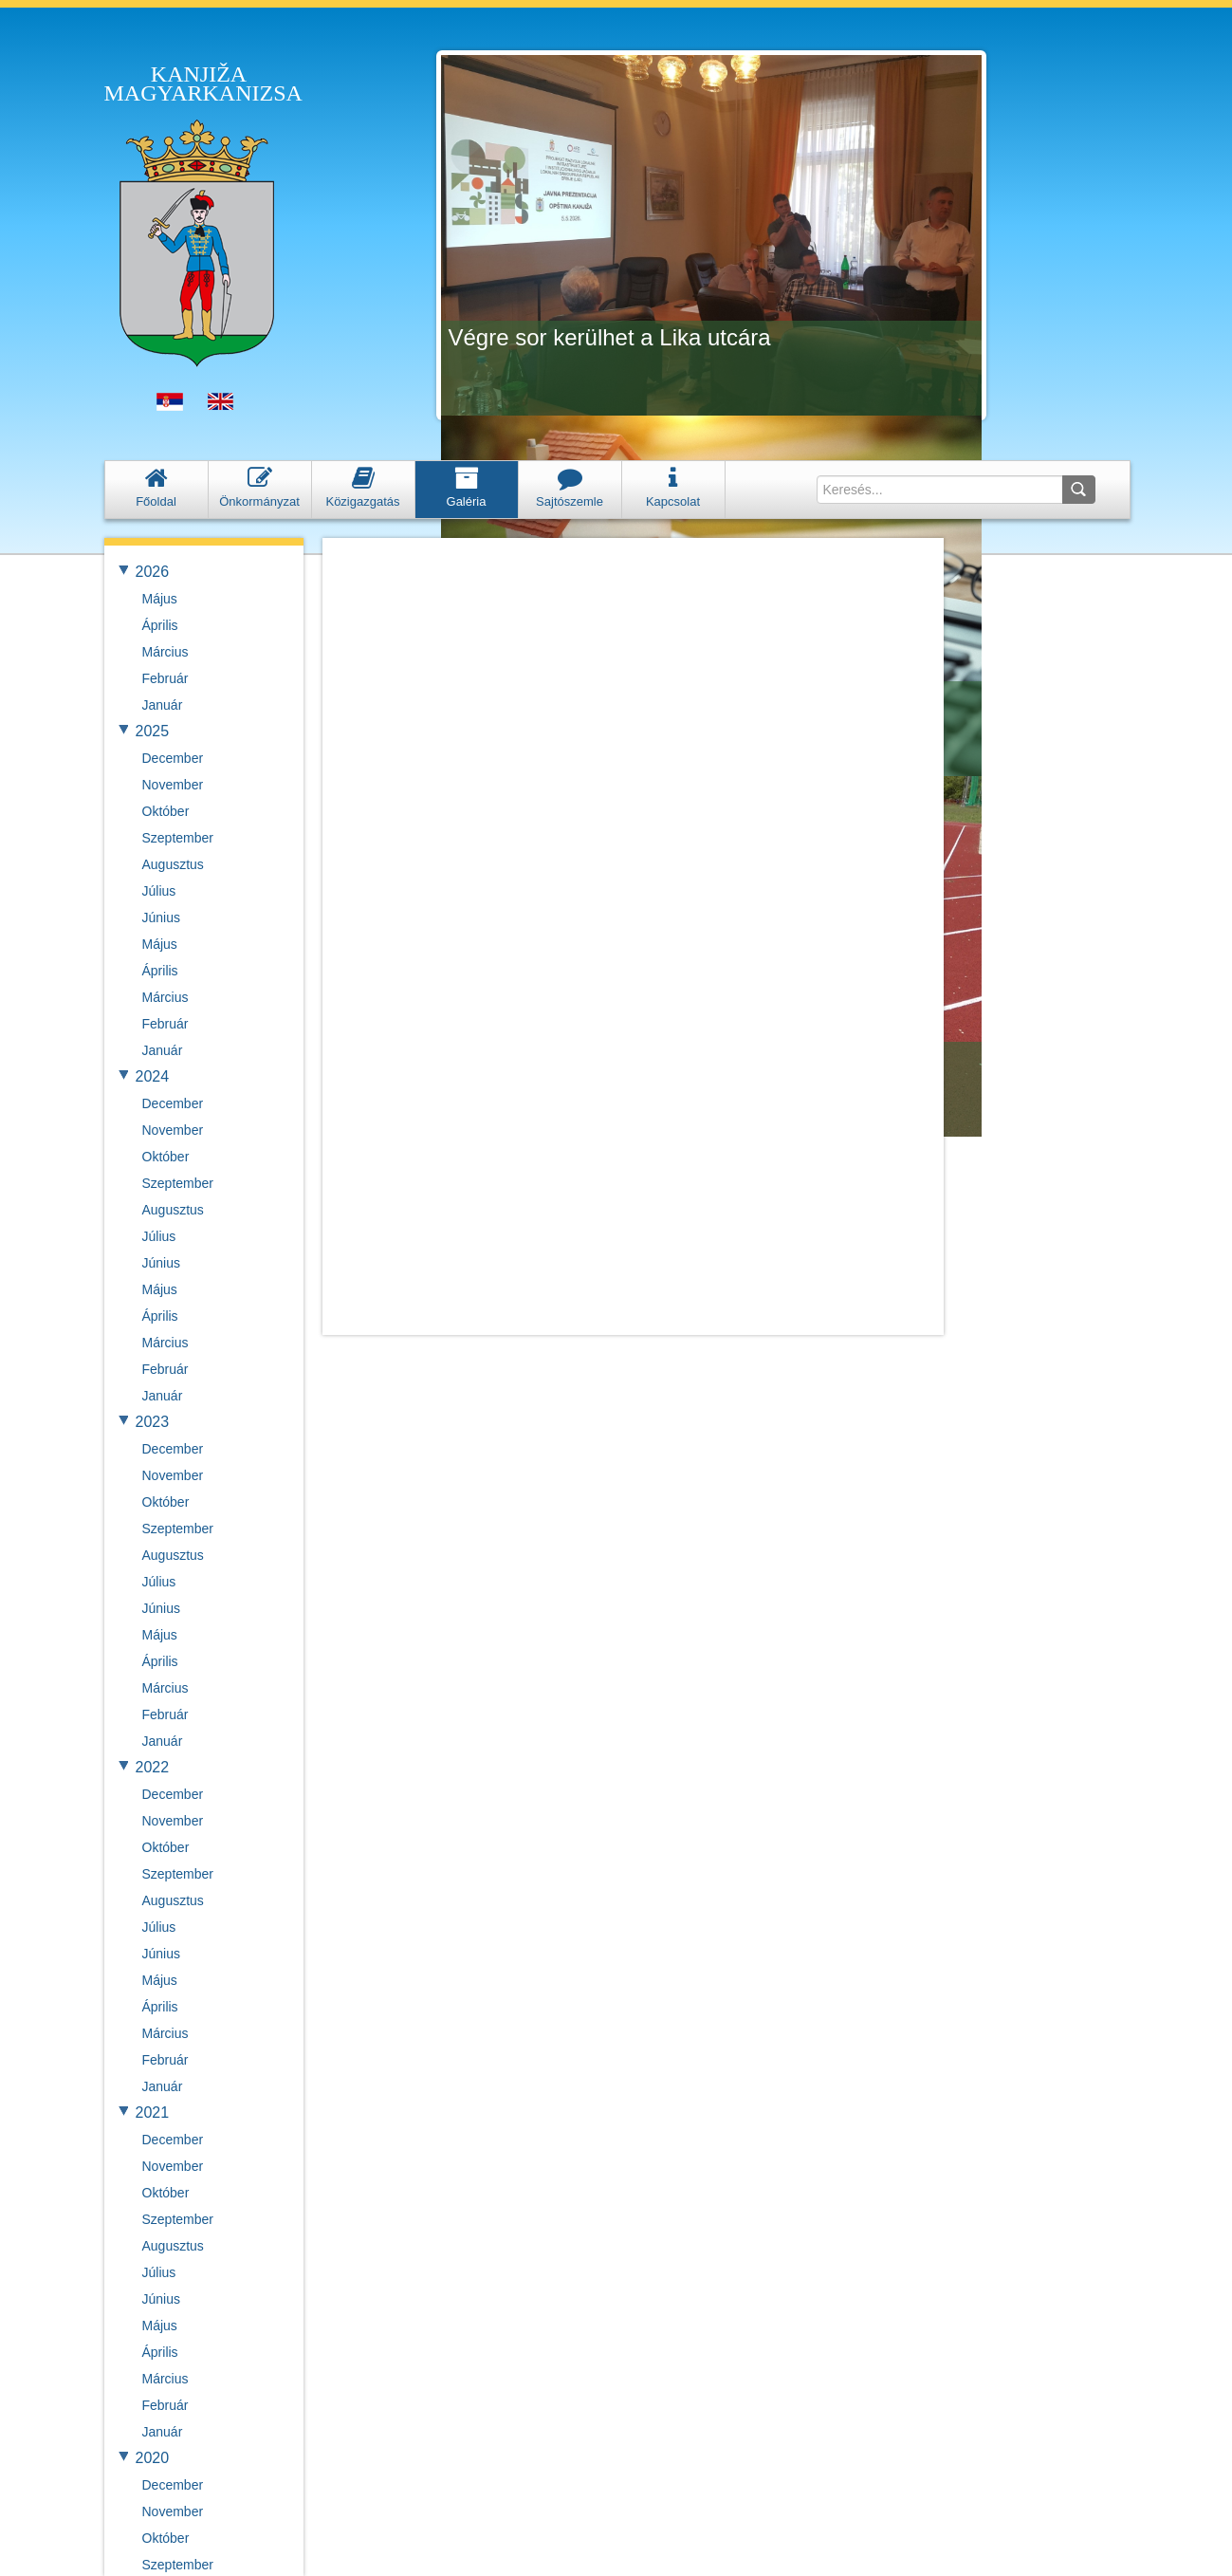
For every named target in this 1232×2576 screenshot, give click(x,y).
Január (162, 705)
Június (161, 917)
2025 (153, 731)
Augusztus (173, 864)
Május (159, 598)
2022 (153, 1767)
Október (166, 811)
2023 (153, 1422)
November (173, 784)
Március (165, 651)
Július (159, 891)
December (173, 758)
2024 (153, 1076)
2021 (153, 2112)
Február (165, 678)
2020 (153, 2458)
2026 (153, 572)
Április (160, 625)
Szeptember (177, 837)
